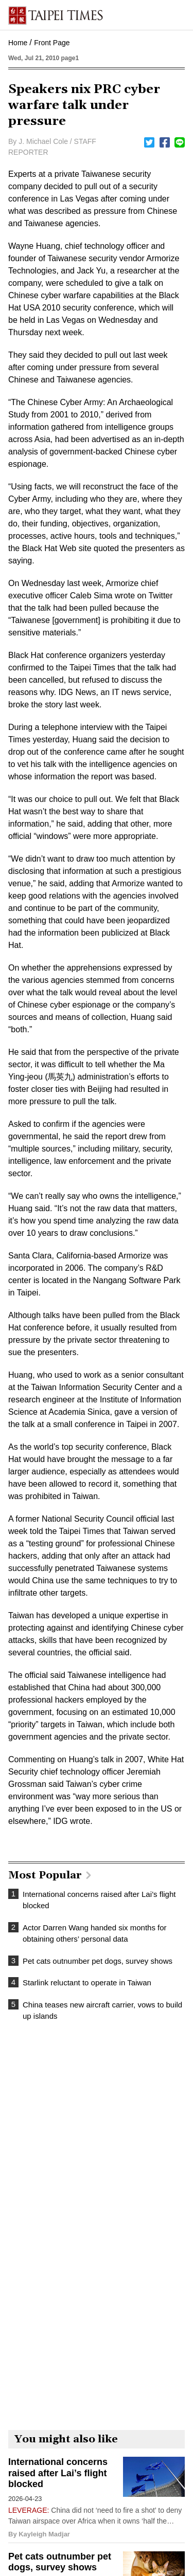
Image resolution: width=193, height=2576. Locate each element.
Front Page (51, 43)
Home (17, 43)
